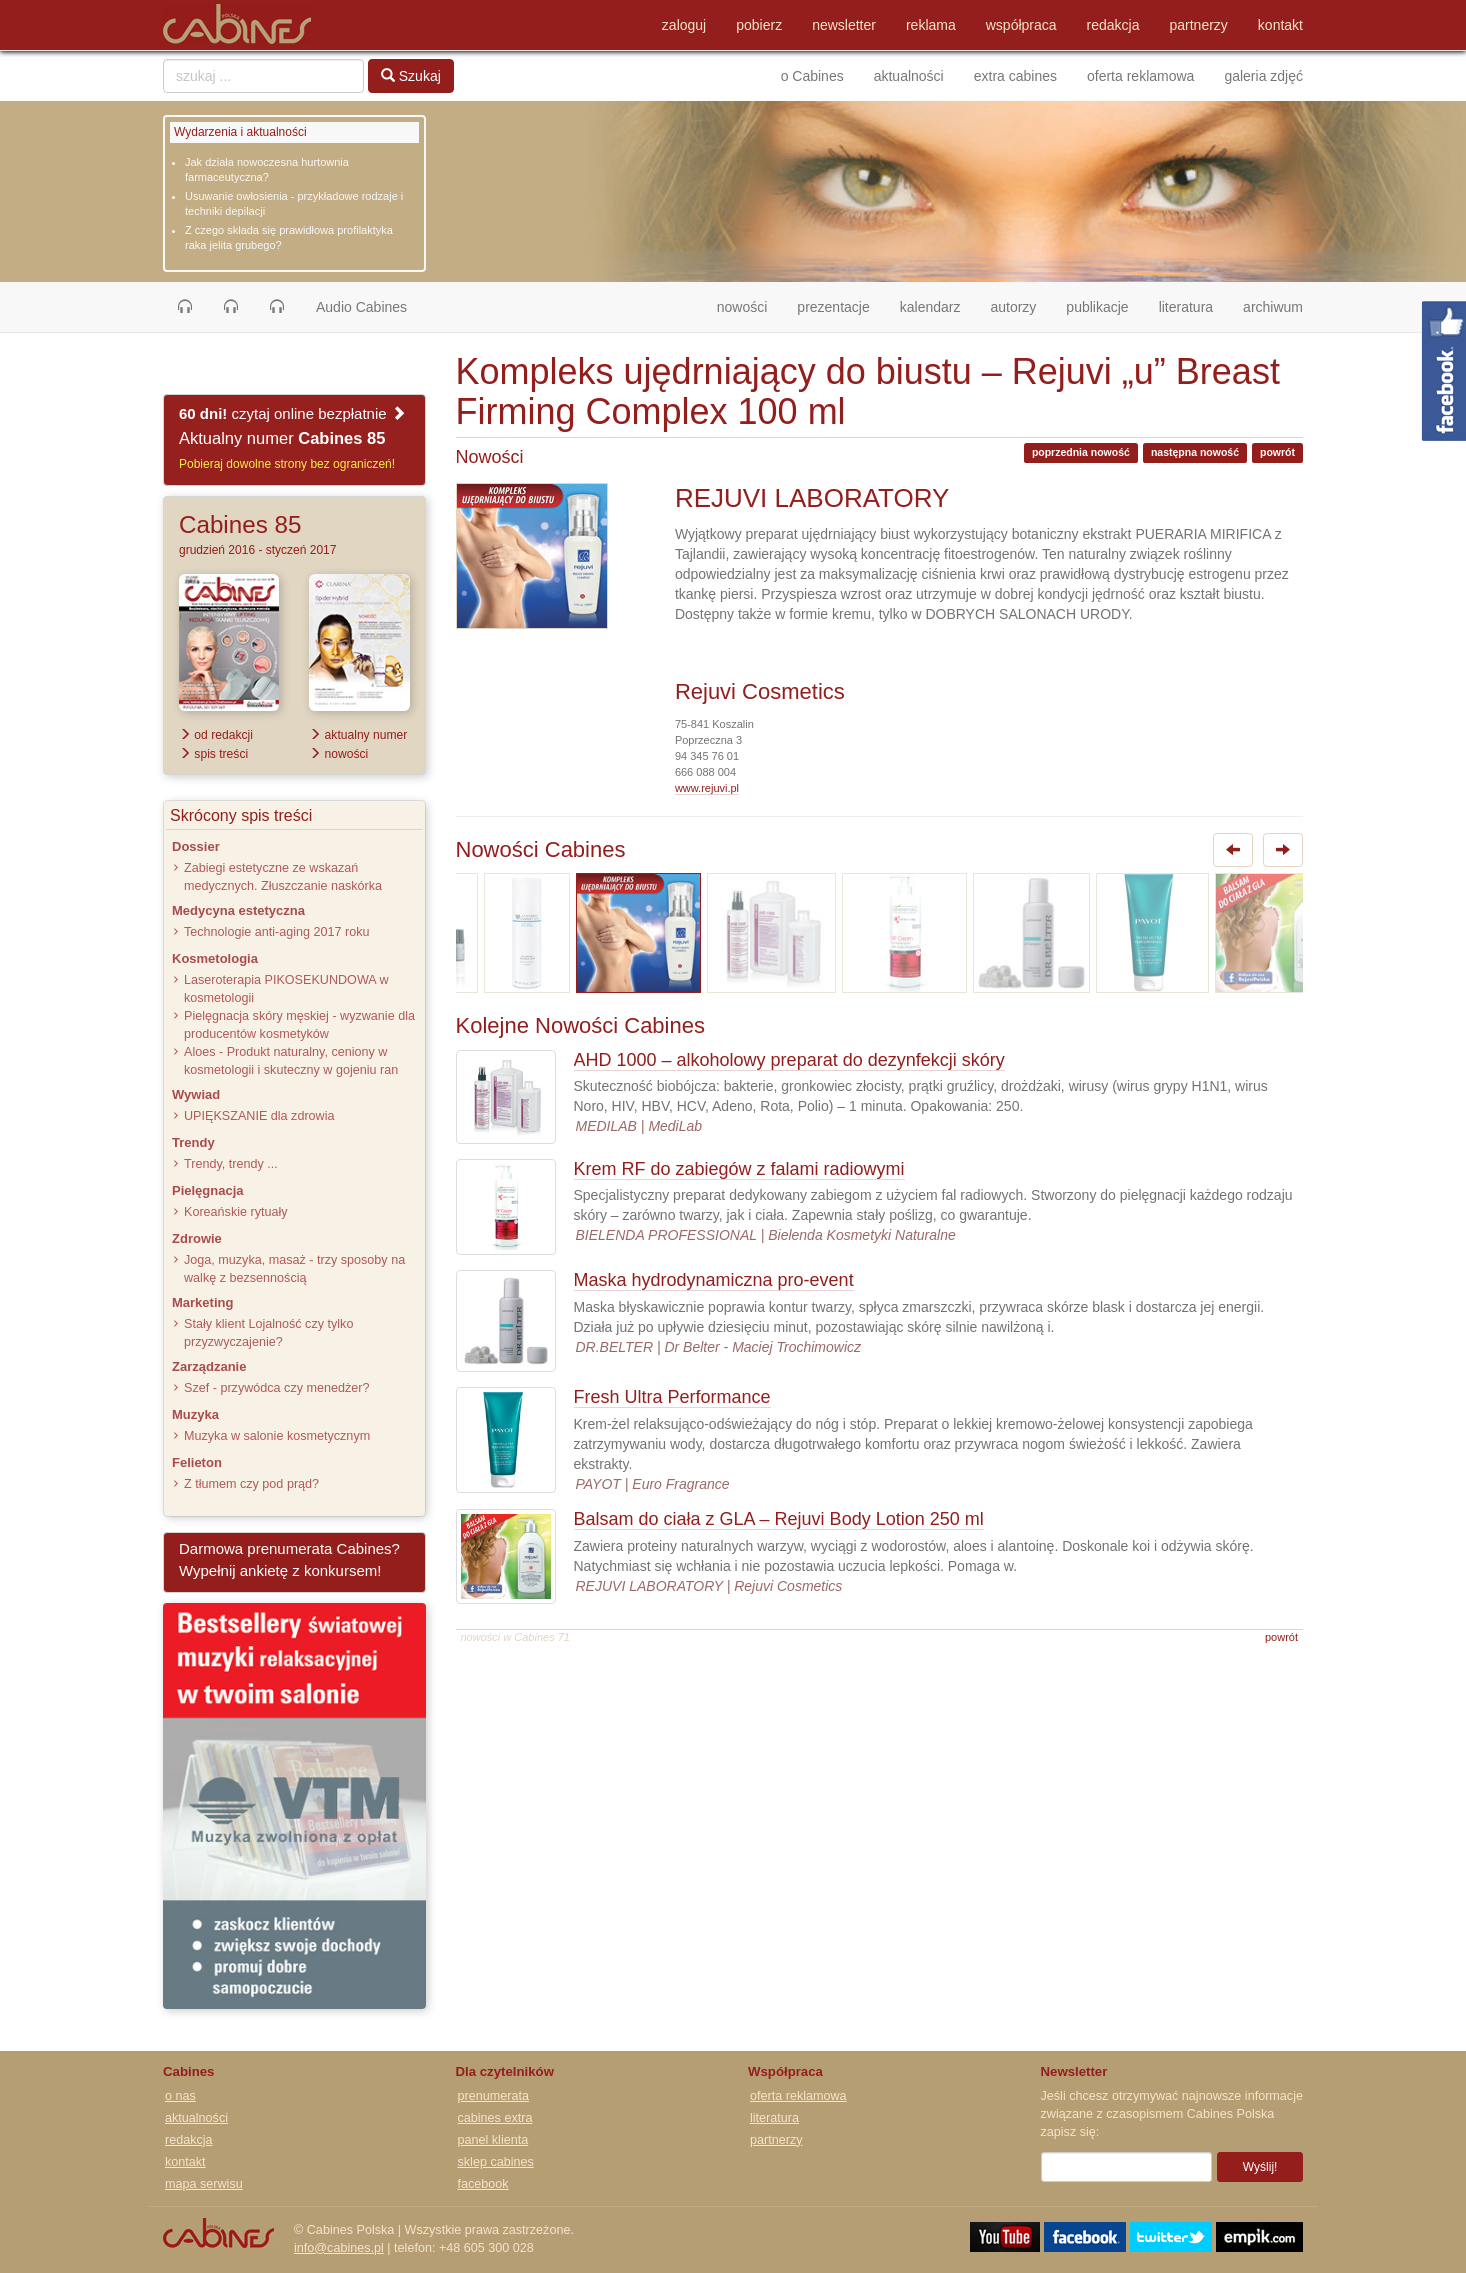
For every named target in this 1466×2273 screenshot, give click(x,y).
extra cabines (1015, 76)
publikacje (1097, 307)
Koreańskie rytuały (236, 1212)
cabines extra (495, 2118)
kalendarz (930, 307)
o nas (180, 2096)
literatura (1186, 307)
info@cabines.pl (339, 2248)
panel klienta (493, 2140)
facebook (483, 2184)
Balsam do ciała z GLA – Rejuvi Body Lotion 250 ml (779, 1519)
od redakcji (216, 735)
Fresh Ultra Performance (672, 1397)
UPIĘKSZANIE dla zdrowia (259, 1116)
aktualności (909, 76)
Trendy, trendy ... (231, 1164)
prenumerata (493, 2096)
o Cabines (812, 76)
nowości (750, 305)
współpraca (1021, 25)
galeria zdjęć (1263, 76)
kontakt (1280, 25)
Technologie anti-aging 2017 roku (277, 932)
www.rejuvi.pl (707, 788)
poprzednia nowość (1081, 452)
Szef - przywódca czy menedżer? (276, 1388)
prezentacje (833, 307)
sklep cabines (496, 2162)
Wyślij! (1260, 2167)
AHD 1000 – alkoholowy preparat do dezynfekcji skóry (789, 1060)
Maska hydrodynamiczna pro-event (714, 1280)
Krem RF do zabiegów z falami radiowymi (739, 1169)
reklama (931, 25)
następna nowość (1195, 452)
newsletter (844, 25)
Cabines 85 (240, 524)
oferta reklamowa (1140, 76)
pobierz (759, 25)
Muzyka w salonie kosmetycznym (277, 1436)
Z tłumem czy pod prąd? (251, 1484)
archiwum (1273, 307)
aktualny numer (358, 735)
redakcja (1113, 25)
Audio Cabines (361, 307)
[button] (185, 307)
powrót (1277, 452)
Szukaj (411, 76)
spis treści (213, 754)
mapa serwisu (204, 2184)
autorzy (1013, 307)
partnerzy (1199, 25)
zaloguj (684, 25)
